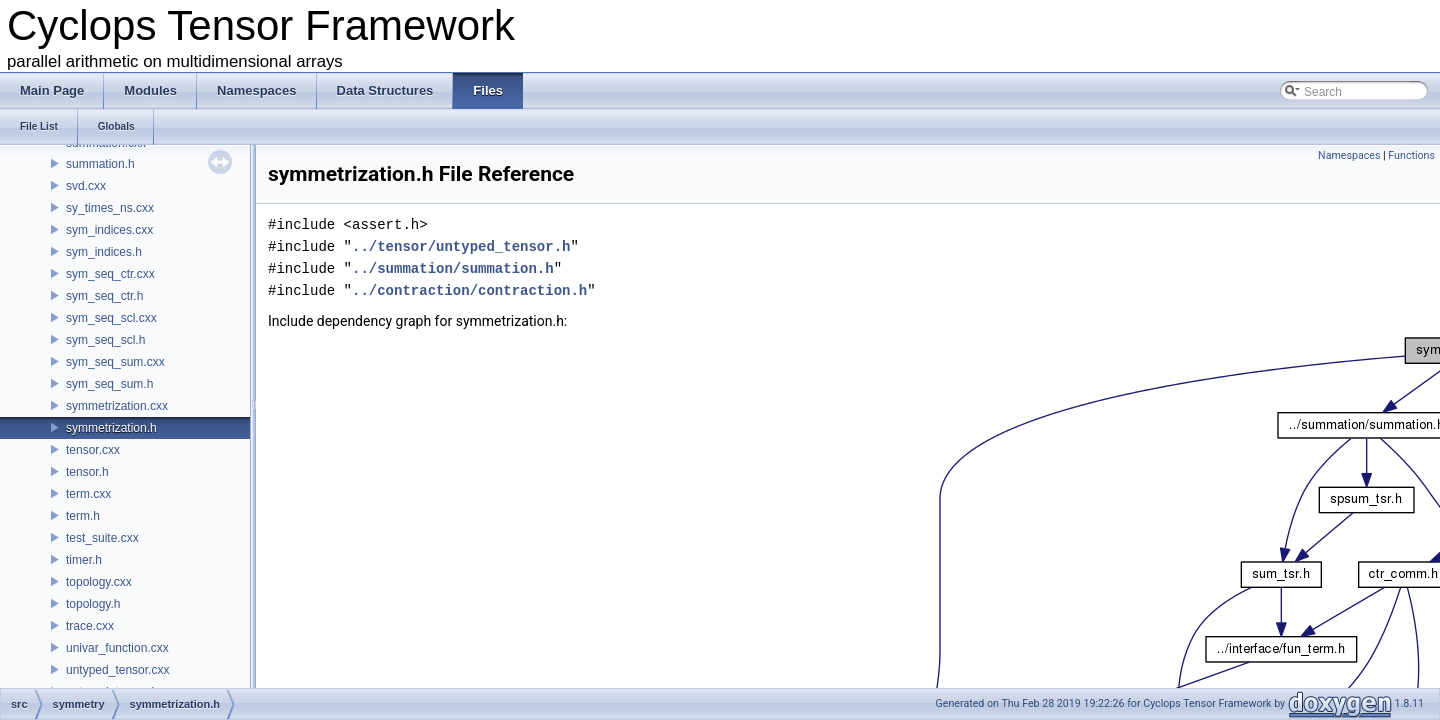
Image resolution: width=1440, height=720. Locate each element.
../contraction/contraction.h (469, 290)
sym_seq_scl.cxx (111, 318)
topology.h (93, 604)
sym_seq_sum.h (109, 384)
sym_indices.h (104, 252)
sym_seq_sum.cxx (115, 362)
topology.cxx (99, 582)
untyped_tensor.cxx (117, 670)
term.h (83, 516)
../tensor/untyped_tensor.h (461, 246)
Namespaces (1349, 155)
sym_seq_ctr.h (104, 296)
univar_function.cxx (117, 648)
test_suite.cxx (102, 538)
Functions (1411, 155)
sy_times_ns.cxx (110, 208)
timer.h (84, 560)
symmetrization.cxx (117, 406)
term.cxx (88, 494)
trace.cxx (90, 626)
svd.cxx (86, 186)
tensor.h (87, 472)
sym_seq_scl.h (105, 340)
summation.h (100, 164)
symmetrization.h (111, 428)
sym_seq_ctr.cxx (110, 274)
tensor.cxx (93, 450)
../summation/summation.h (453, 268)
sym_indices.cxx (109, 230)
